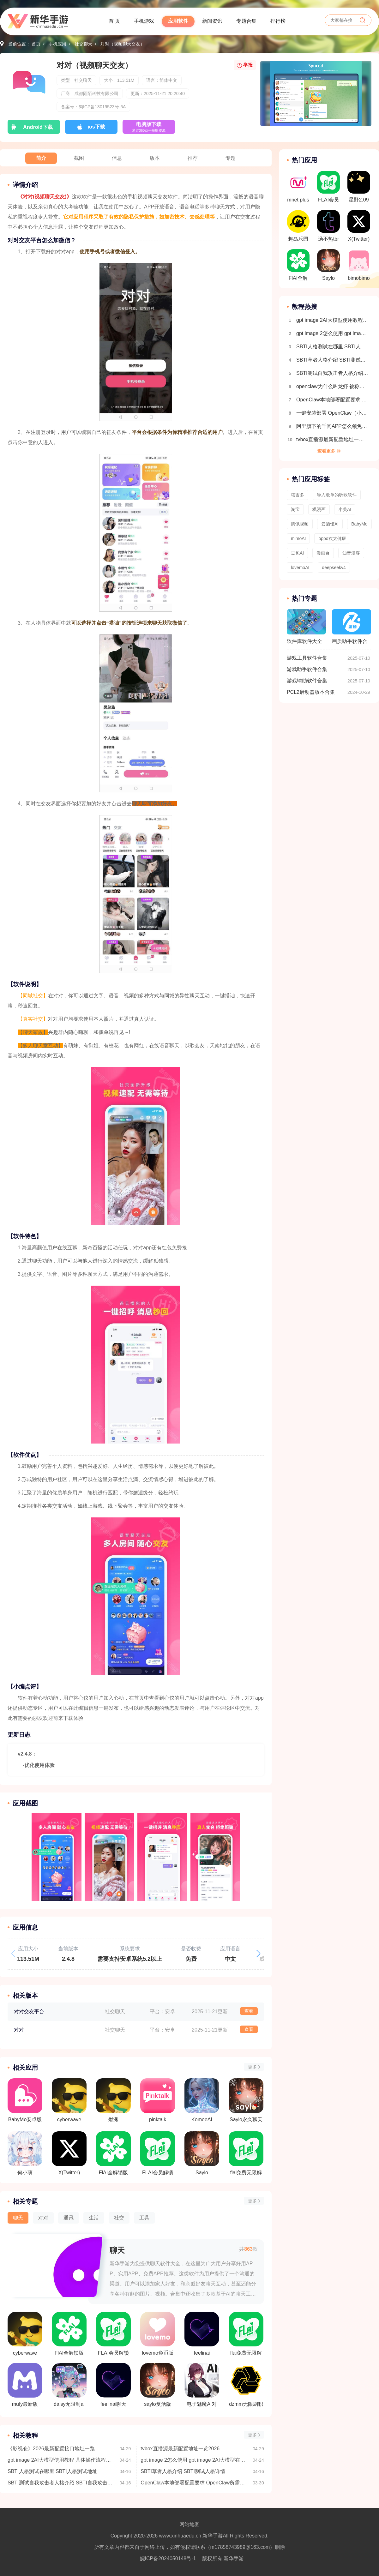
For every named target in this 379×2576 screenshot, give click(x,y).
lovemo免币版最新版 (157, 2334)
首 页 (114, 21)
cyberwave (25, 2334)
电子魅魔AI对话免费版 (201, 2385)
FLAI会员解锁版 (113, 2334)
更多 (252, 2066)
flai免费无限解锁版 (246, 2334)
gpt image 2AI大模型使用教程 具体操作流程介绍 (61, 2460)
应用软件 (178, 21)
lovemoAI (300, 567)
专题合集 (246, 21)
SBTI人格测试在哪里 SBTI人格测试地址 (52, 2471)
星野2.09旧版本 (358, 188)
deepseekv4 (334, 567)
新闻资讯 (212, 21)
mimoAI (298, 538)
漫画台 (323, 552)
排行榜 (278, 21)
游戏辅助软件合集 (307, 680)
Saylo (328, 265)
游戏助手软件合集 (307, 669)
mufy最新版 (25, 2385)
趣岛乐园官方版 (298, 227)
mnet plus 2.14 (298, 188)
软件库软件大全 (306, 626)
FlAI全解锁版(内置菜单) (69, 2334)
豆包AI (297, 552)
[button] (258, 1953)
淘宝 (295, 509)
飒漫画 (319, 509)
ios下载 (96, 126)
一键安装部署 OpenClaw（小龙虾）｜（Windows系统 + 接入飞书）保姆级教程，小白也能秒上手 (332, 413)
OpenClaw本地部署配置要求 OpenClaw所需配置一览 (194, 2482)
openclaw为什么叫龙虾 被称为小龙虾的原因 (332, 386)
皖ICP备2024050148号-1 (168, 2558)
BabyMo (359, 523)
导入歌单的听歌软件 (337, 494)
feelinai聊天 (113, 2385)
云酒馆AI (330, 523)
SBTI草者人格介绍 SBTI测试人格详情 (183, 2471)
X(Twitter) (358, 226)
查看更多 (326, 450)
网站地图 (189, 2524)
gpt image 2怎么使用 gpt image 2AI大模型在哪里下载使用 (194, 2460)
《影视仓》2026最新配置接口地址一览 (51, 2448)
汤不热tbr (328, 226)
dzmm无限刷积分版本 (246, 2385)
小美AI (344, 509)
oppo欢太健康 (332, 538)
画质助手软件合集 (351, 629)
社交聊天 (83, 43)
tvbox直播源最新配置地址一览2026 (180, 2448)
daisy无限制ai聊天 (69, 2385)
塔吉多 (297, 494)
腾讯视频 (300, 523)
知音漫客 (351, 552)
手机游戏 (144, 21)
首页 (36, 43)
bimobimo (358, 265)
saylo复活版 (157, 2385)
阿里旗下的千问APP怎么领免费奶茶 (332, 426)
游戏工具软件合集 (307, 658)
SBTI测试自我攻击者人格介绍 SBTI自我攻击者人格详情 (61, 2482)
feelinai (201, 2334)
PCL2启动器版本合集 (311, 692)
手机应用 (57, 43)
